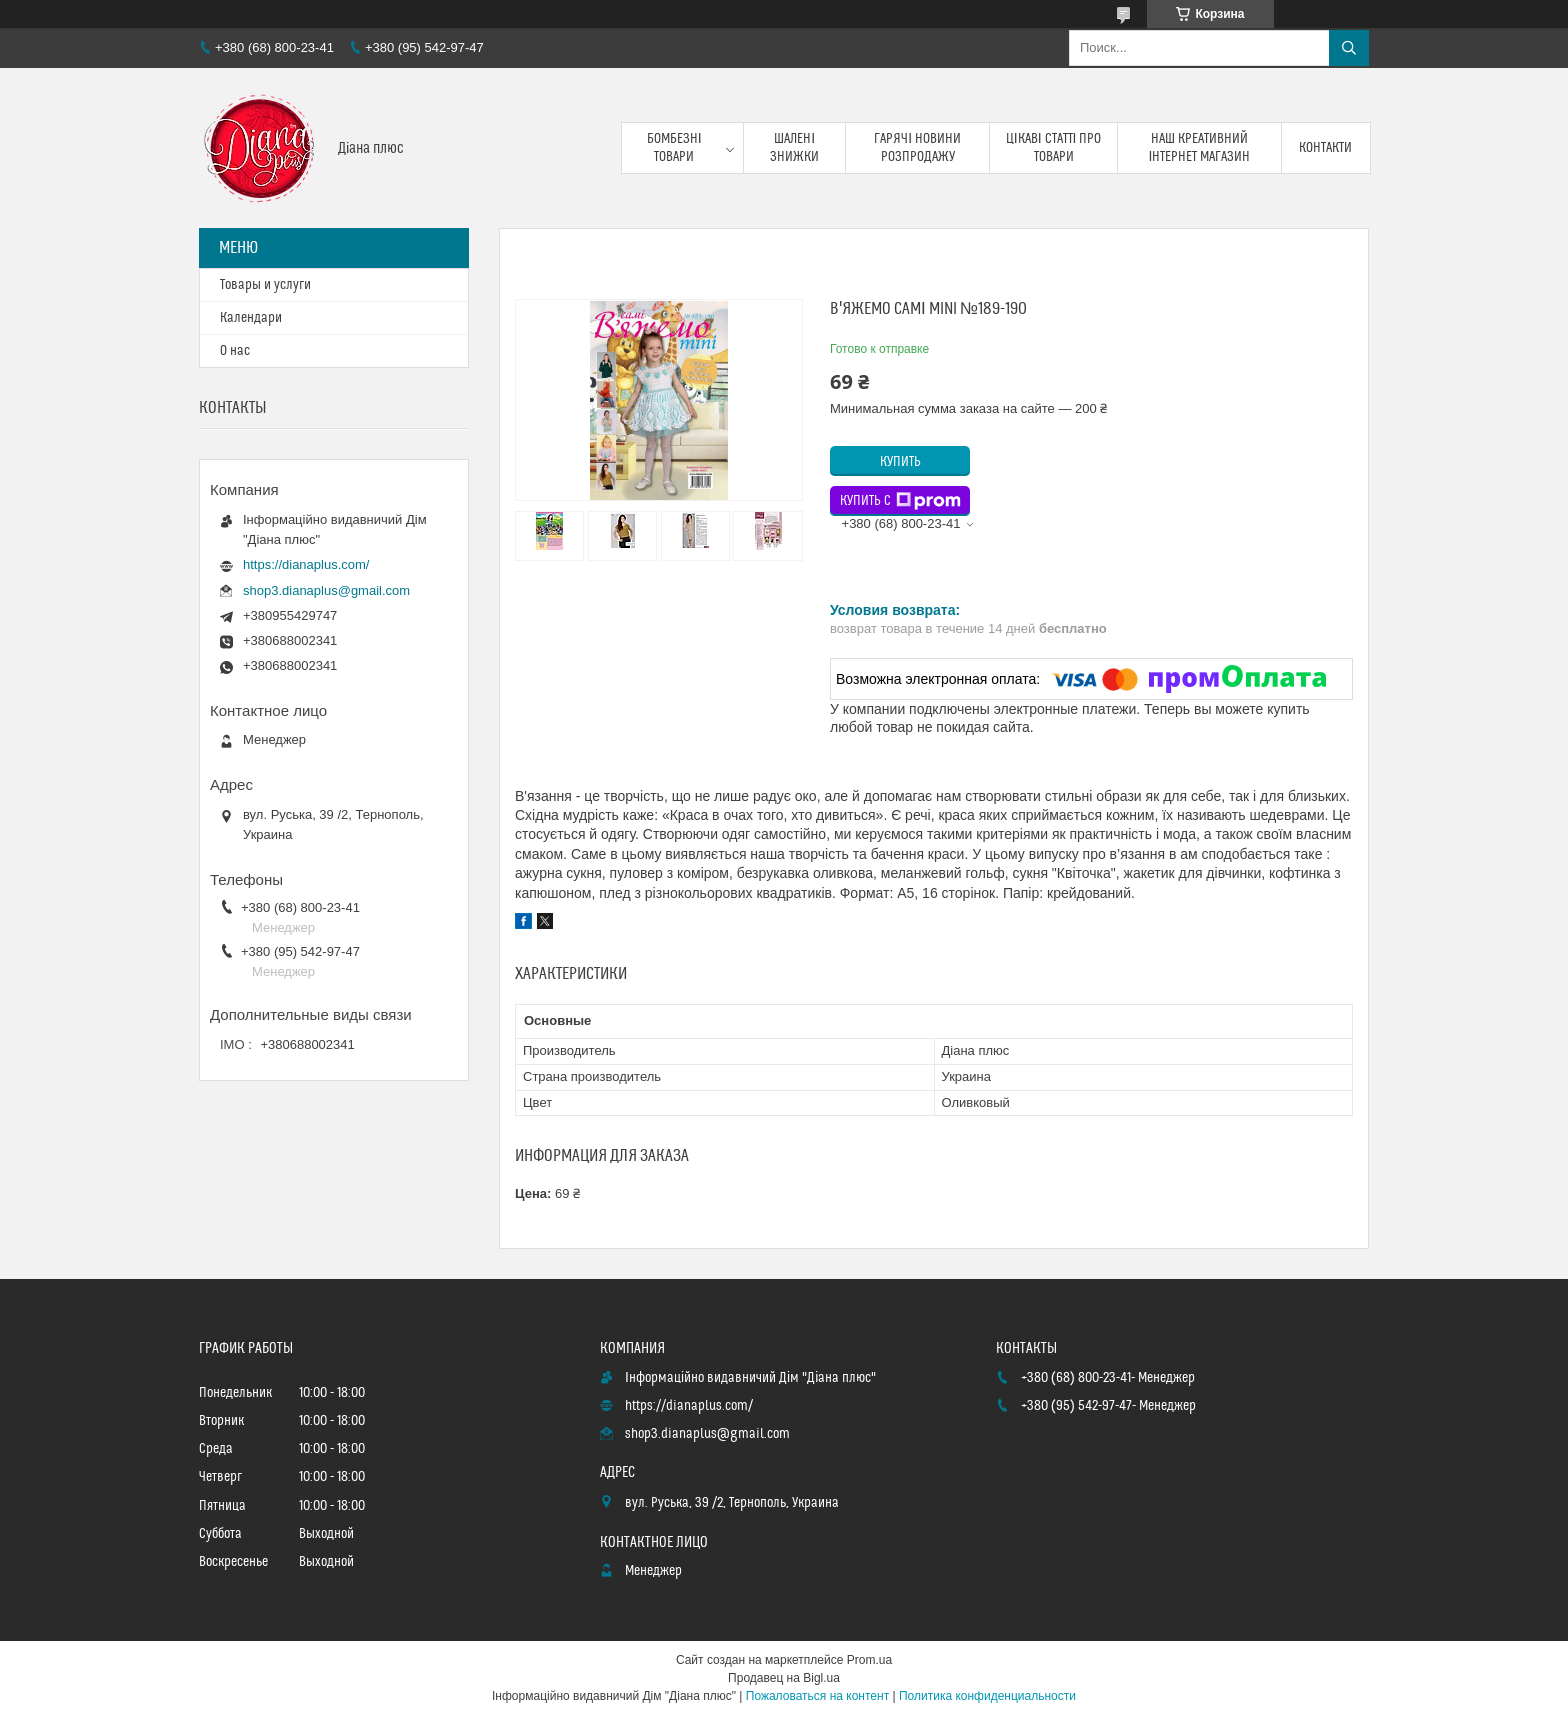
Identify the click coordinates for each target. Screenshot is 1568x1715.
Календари (251, 318)
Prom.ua (869, 1660)
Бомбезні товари (674, 148)
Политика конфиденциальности (987, 1696)
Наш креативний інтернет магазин (1200, 148)
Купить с (900, 501)
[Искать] (1349, 48)
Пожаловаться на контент (817, 1696)
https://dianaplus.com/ (306, 564)
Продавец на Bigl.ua (784, 1678)
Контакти (1325, 148)
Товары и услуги (265, 285)
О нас (235, 351)
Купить (900, 462)
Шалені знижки (794, 148)
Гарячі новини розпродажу (917, 148)
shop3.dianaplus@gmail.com (326, 590)
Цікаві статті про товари (1054, 148)
